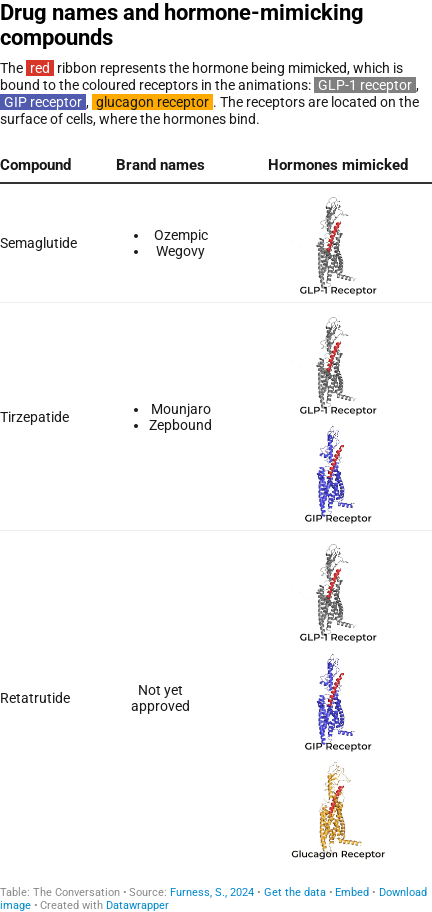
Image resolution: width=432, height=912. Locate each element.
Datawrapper (137, 905)
